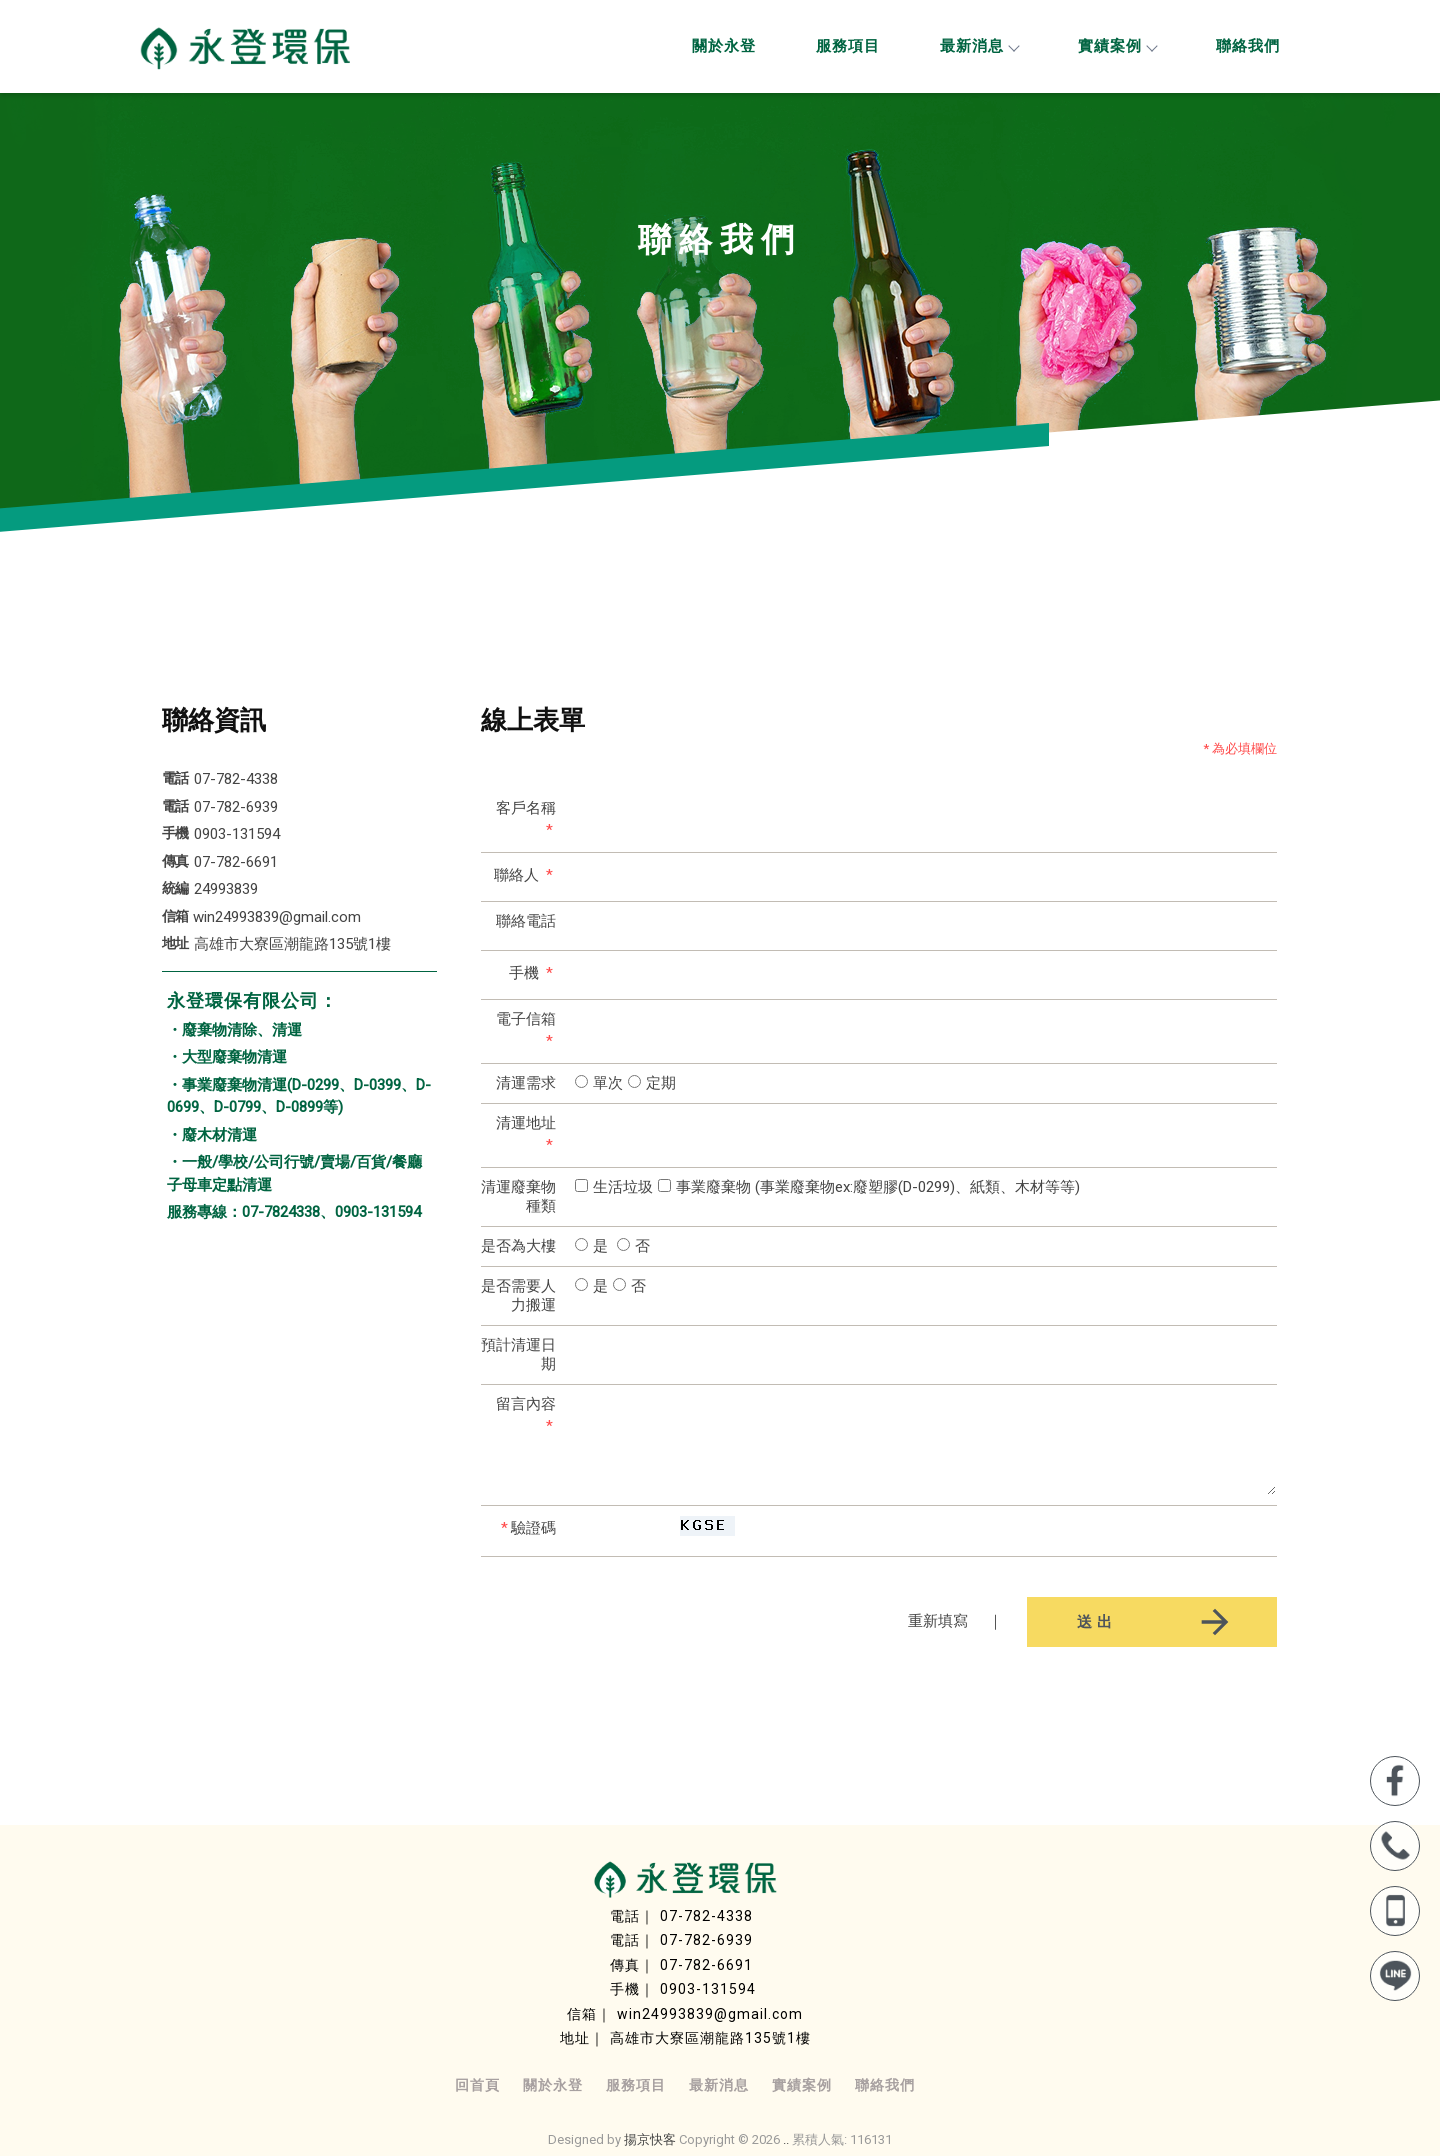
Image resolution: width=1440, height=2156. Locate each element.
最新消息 (979, 46)
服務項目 (848, 46)
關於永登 (724, 46)
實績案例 (1117, 46)
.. (786, 2139)
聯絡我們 (1248, 46)
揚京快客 (650, 2139)
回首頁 (477, 2085)
